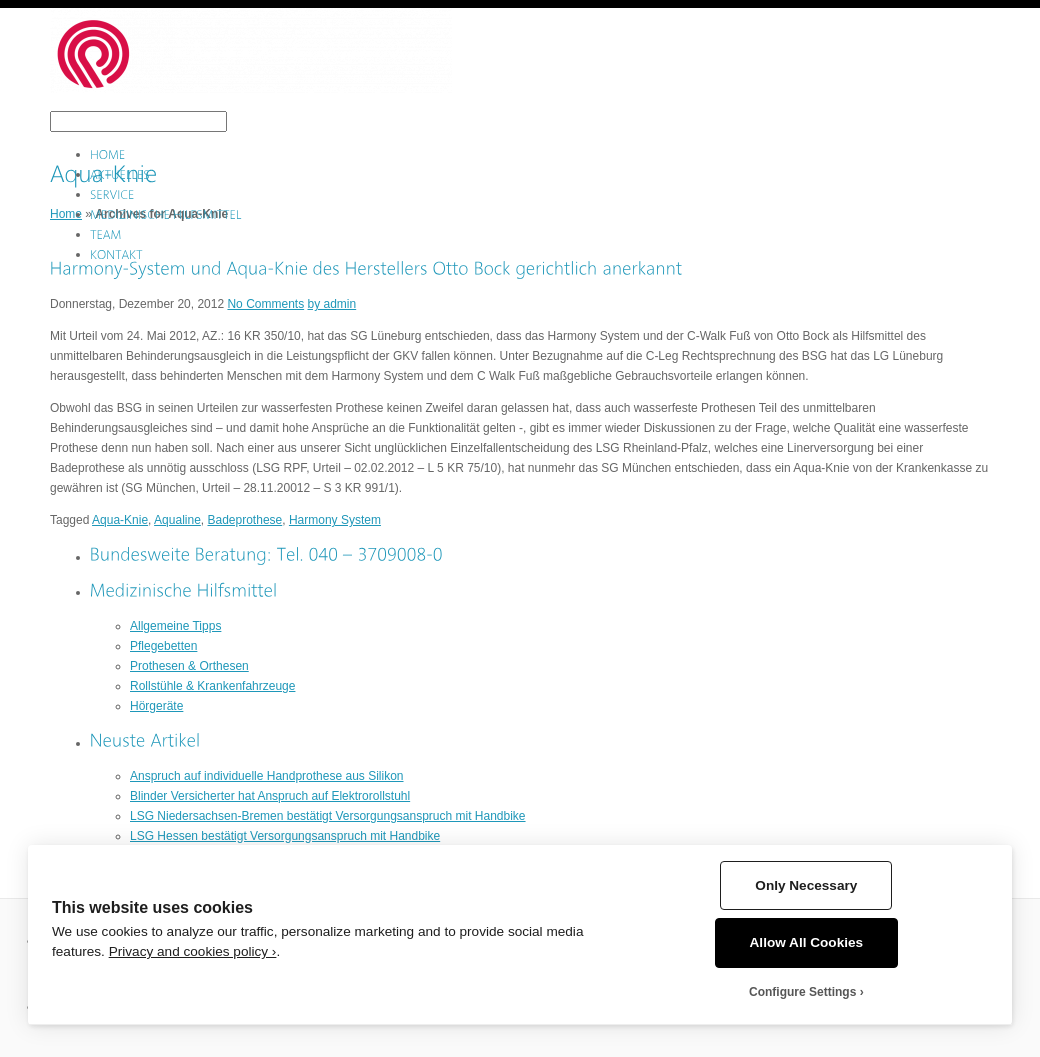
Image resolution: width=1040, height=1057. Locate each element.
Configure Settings (802, 992)
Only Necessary (806, 885)
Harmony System (335, 520)
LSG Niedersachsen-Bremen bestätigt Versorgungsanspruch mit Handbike (328, 816)
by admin (331, 304)
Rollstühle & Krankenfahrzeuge (212, 686)
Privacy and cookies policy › (193, 951)
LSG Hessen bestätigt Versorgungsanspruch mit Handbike (285, 836)
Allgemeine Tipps (175, 626)
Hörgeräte (156, 706)
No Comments (265, 304)
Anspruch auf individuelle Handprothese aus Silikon (267, 776)
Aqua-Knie (120, 520)
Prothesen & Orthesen (189, 666)
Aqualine (177, 520)
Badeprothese (245, 520)
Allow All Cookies (807, 942)
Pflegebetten (163, 646)
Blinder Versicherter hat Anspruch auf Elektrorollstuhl (270, 796)
